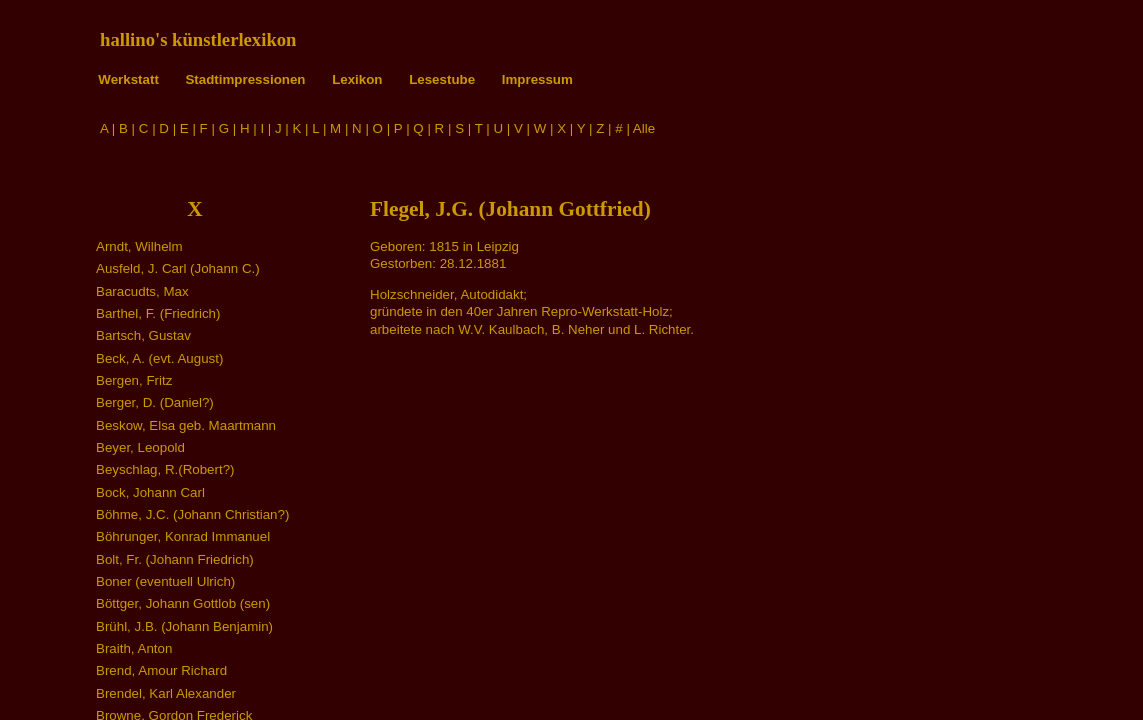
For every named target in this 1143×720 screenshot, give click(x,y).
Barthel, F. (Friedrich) (158, 313)
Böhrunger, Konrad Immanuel (183, 536)
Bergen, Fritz (134, 380)
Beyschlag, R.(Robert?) (165, 469)
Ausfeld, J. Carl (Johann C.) (178, 268)
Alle (644, 128)
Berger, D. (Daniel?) (155, 402)
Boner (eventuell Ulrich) (165, 581)
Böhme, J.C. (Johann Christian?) (192, 514)
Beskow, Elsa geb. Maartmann (186, 425)
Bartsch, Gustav (143, 335)
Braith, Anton (134, 648)
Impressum (537, 79)
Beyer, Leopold (140, 447)
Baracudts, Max (142, 291)
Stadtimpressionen (245, 79)
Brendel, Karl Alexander (166, 693)
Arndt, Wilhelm (139, 246)
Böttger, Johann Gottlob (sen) (183, 603)
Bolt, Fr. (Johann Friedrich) (175, 559)
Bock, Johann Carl (150, 492)
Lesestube (442, 79)
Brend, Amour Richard (161, 670)
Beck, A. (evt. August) (159, 358)
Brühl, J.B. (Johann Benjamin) (184, 626)
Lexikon (357, 79)
